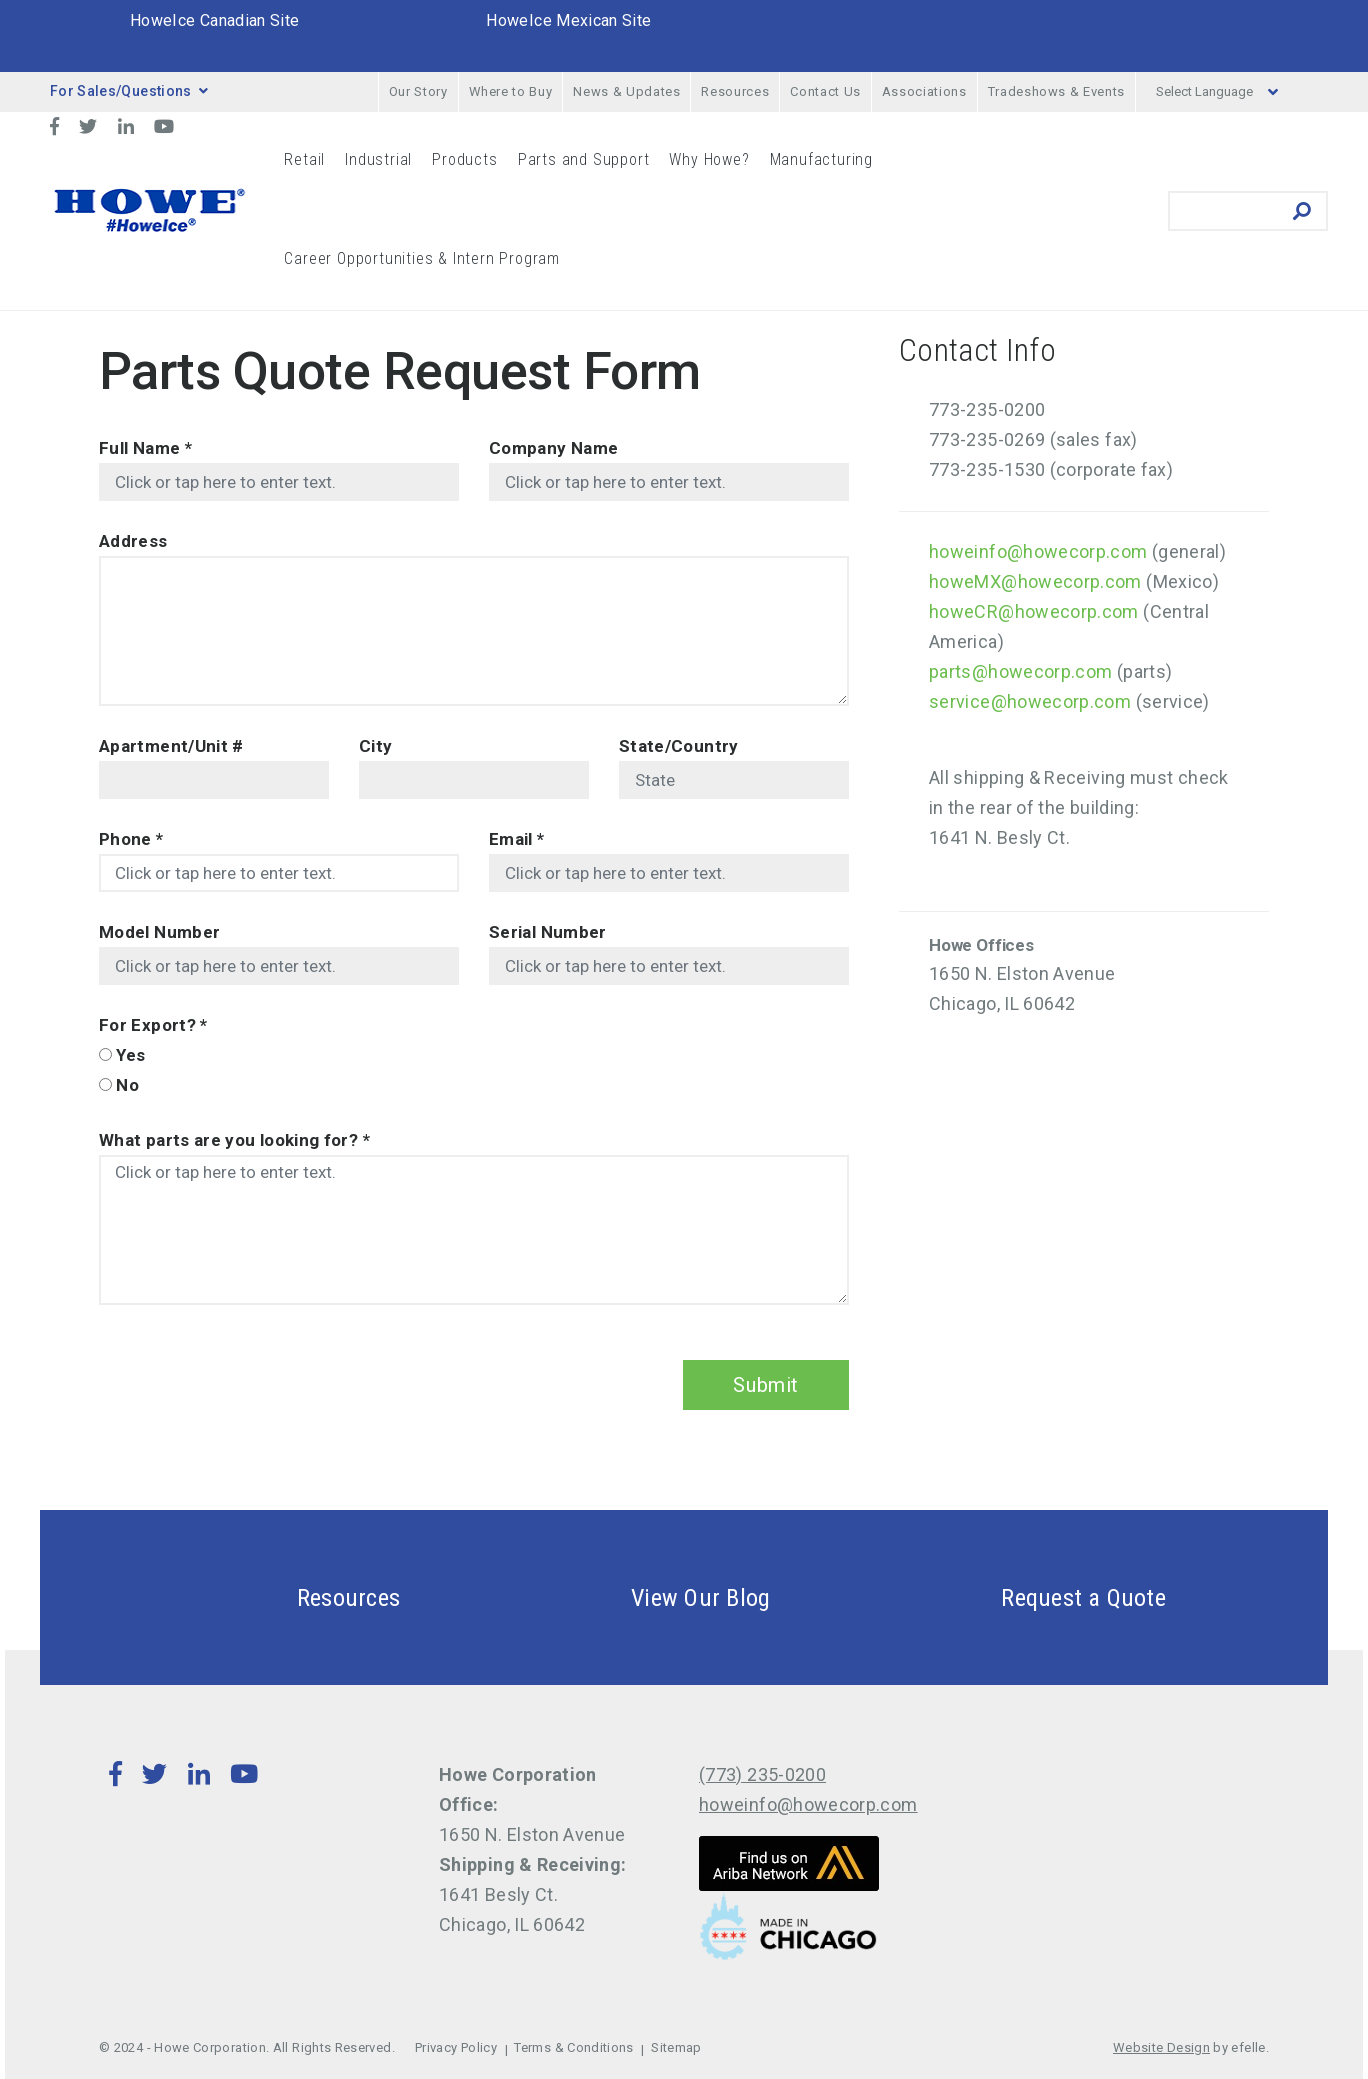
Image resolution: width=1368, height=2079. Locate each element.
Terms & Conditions (573, 2047)
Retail (304, 159)
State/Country (679, 746)
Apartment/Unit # (171, 746)
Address (133, 541)
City (375, 746)
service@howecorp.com (1030, 701)
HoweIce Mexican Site (568, 20)
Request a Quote (1036, 1597)
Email (517, 839)
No (127, 1085)
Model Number (159, 932)
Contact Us (825, 91)
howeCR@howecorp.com (1034, 611)
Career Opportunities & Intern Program (422, 258)
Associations (924, 91)
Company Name (553, 448)
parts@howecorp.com (1020, 671)
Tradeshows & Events (1056, 91)
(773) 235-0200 (762, 1774)
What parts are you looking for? (234, 1140)
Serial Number (548, 932)
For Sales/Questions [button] (129, 91)
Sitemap (676, 2047)
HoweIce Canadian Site (215, 20)
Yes (130, 1055)
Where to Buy (511, 91)
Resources (735, 91)
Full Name (145, 448)
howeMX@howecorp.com (1035, 581)
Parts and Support (584, 159)
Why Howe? (709, 159)
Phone (131, 839)
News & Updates (626, 91)
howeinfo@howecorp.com (1038, 551)
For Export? (153, 1025)
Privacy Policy (456, 2047)
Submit (766, 1385)
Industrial (378, 159)
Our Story (418, 91)
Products (464, 159)
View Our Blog (653, 1597)
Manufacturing (821, 159)
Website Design (1161, 2047)
